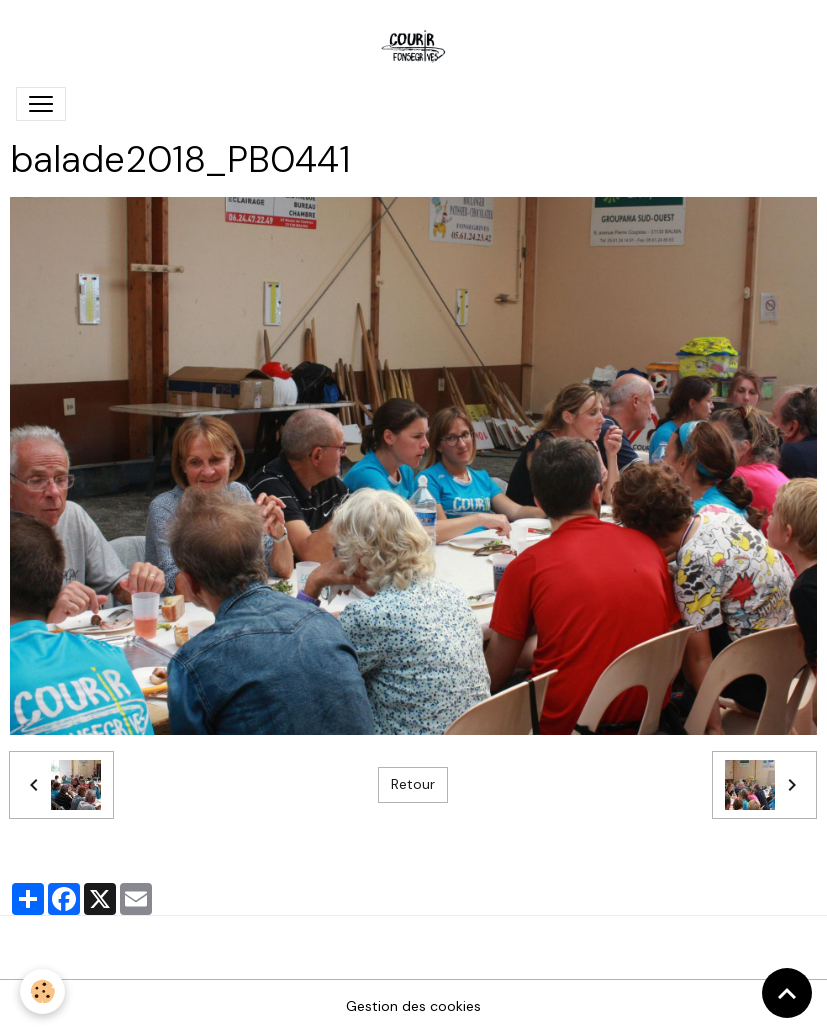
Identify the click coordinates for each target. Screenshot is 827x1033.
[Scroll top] (787, 993)
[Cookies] (42, 991)
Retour (413, 784)
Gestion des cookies (413, 1006)
